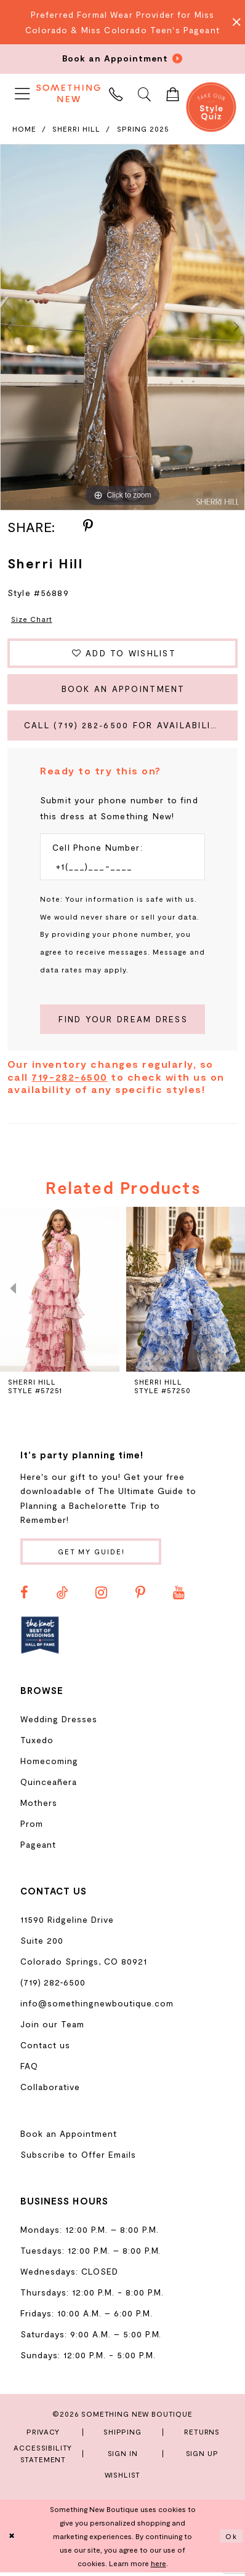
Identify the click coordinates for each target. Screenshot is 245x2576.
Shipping (122, 2435)
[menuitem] (22, 93)
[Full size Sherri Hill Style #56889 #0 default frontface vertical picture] (122, 327)
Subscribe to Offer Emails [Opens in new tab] (78, 2158)
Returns (202, 2435)
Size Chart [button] (32, 619)
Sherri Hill (76, 128)
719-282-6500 (69, 1079)
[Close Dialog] (11, 2540)
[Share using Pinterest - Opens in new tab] (88, 527)
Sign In (123, 2456)
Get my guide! (92, 1554)
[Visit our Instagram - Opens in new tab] (101, 1596)
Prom (31, 1827)
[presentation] (59, 1291)
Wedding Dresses (58, 1722)
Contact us (45, 2048)
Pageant (38, 1848)
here (158, 2566)
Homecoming (49, 1764)
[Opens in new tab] (40, 1638)
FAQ (29, 2069)
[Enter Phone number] (116, 869)
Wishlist (123, 2478)
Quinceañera (48, 1785)
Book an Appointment (123, 690)
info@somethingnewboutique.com (97, 2006)
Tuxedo (37, 1743)
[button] (22, 93)
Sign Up (202, 2456)
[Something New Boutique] (68, 93)
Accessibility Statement (43, 2456)
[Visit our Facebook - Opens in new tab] (24, 1596)
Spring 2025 (143, 128)
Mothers (38, 1806)
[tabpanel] (122, 327)
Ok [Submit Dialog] (231, 2539)
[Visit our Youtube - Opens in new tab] (179, 1596)
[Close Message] (233, 22)
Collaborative (50, 2090)
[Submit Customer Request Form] (122, 1022)
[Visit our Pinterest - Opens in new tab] (140, 1596)
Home (24, 128)
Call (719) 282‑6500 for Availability (127, 727)
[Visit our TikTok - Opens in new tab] (62, 1596)
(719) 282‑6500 (53, 1985)
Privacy (43, 2435)
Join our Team (52, 2027)
